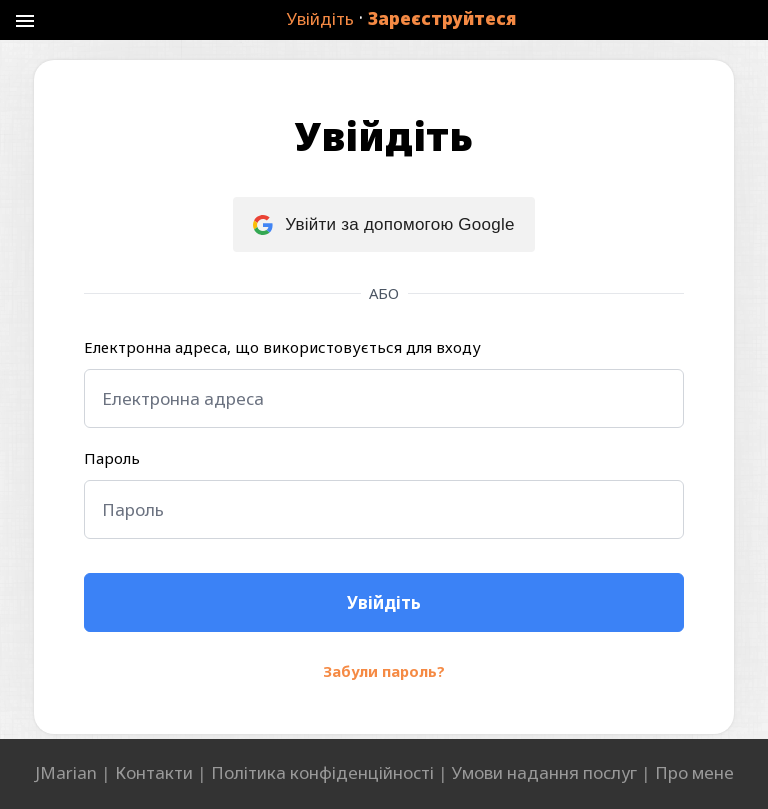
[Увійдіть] (384, 602)
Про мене (694, 772)
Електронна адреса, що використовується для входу (282, 347)
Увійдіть (320, 18)
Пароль (112, 458)
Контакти (154, 772)
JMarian (66, 772)
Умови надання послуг (544, 772)
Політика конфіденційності (322, 772)
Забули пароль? (384, 671)
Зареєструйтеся (442, 18)
